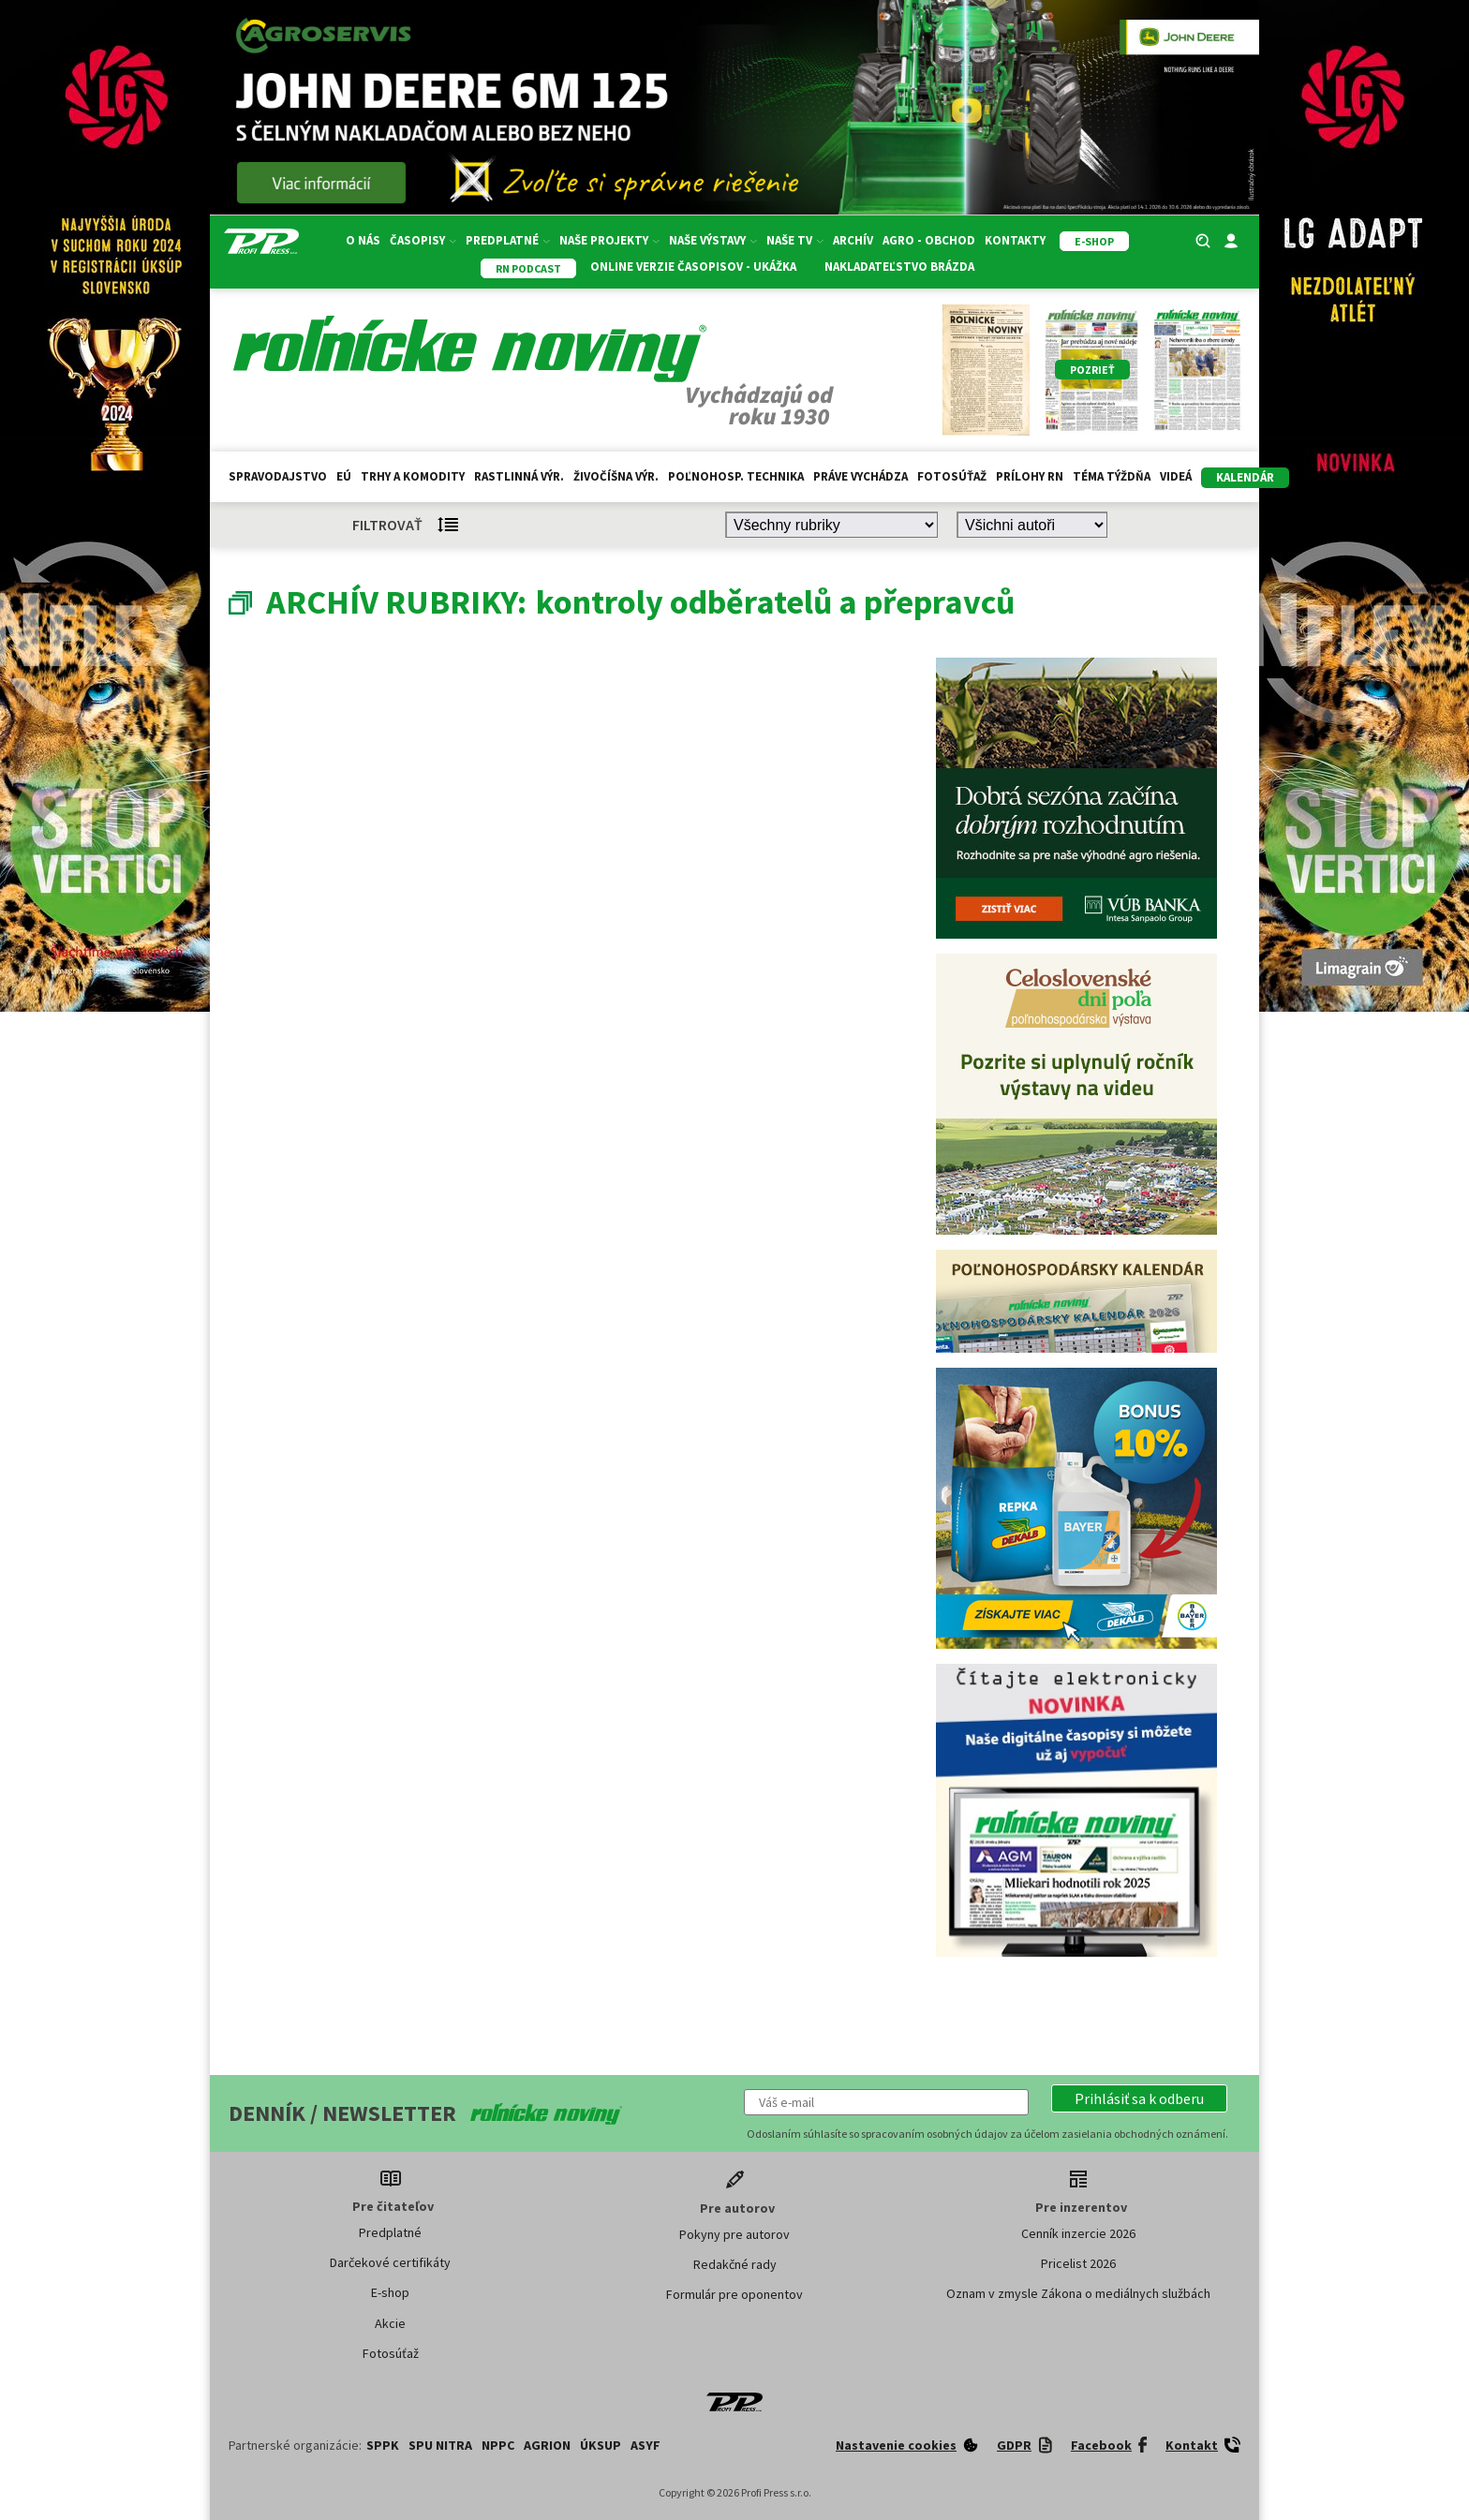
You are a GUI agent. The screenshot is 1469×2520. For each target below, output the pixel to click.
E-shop (390, 2292)
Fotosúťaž (952, 476)
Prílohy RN (1029, 476)
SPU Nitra (440, 2445)
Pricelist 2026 (1078, 2263)
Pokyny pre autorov (734, 2234)
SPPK (382, 2445)
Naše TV (795, 240)
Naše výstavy (713, 240)
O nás (363, 240)
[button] (1139, 2098)
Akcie (390, 2323)
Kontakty (1015, 240)
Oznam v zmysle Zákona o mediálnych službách (1078, 2293)
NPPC (498, 2445)
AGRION (547, 2445)
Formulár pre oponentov (734, 2294)
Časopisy (423, 240)
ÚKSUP (600, 2445)
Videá (1176, 476)
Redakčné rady (735, 2264)
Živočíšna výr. (616, 476)
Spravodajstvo (278, 476)
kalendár (1245, 477)
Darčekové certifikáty (390, 2262)
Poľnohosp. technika (736, 476)
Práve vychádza (860, 476)
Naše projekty (609, 240)
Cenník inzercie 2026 (1078, 2233)
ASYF (645, 2445)
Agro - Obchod (929, 240)
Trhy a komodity (413, 476)
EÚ (343, 476)
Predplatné (508, 240)
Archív (853, 240)
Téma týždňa (1111, 476)
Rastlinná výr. (519, 476)
